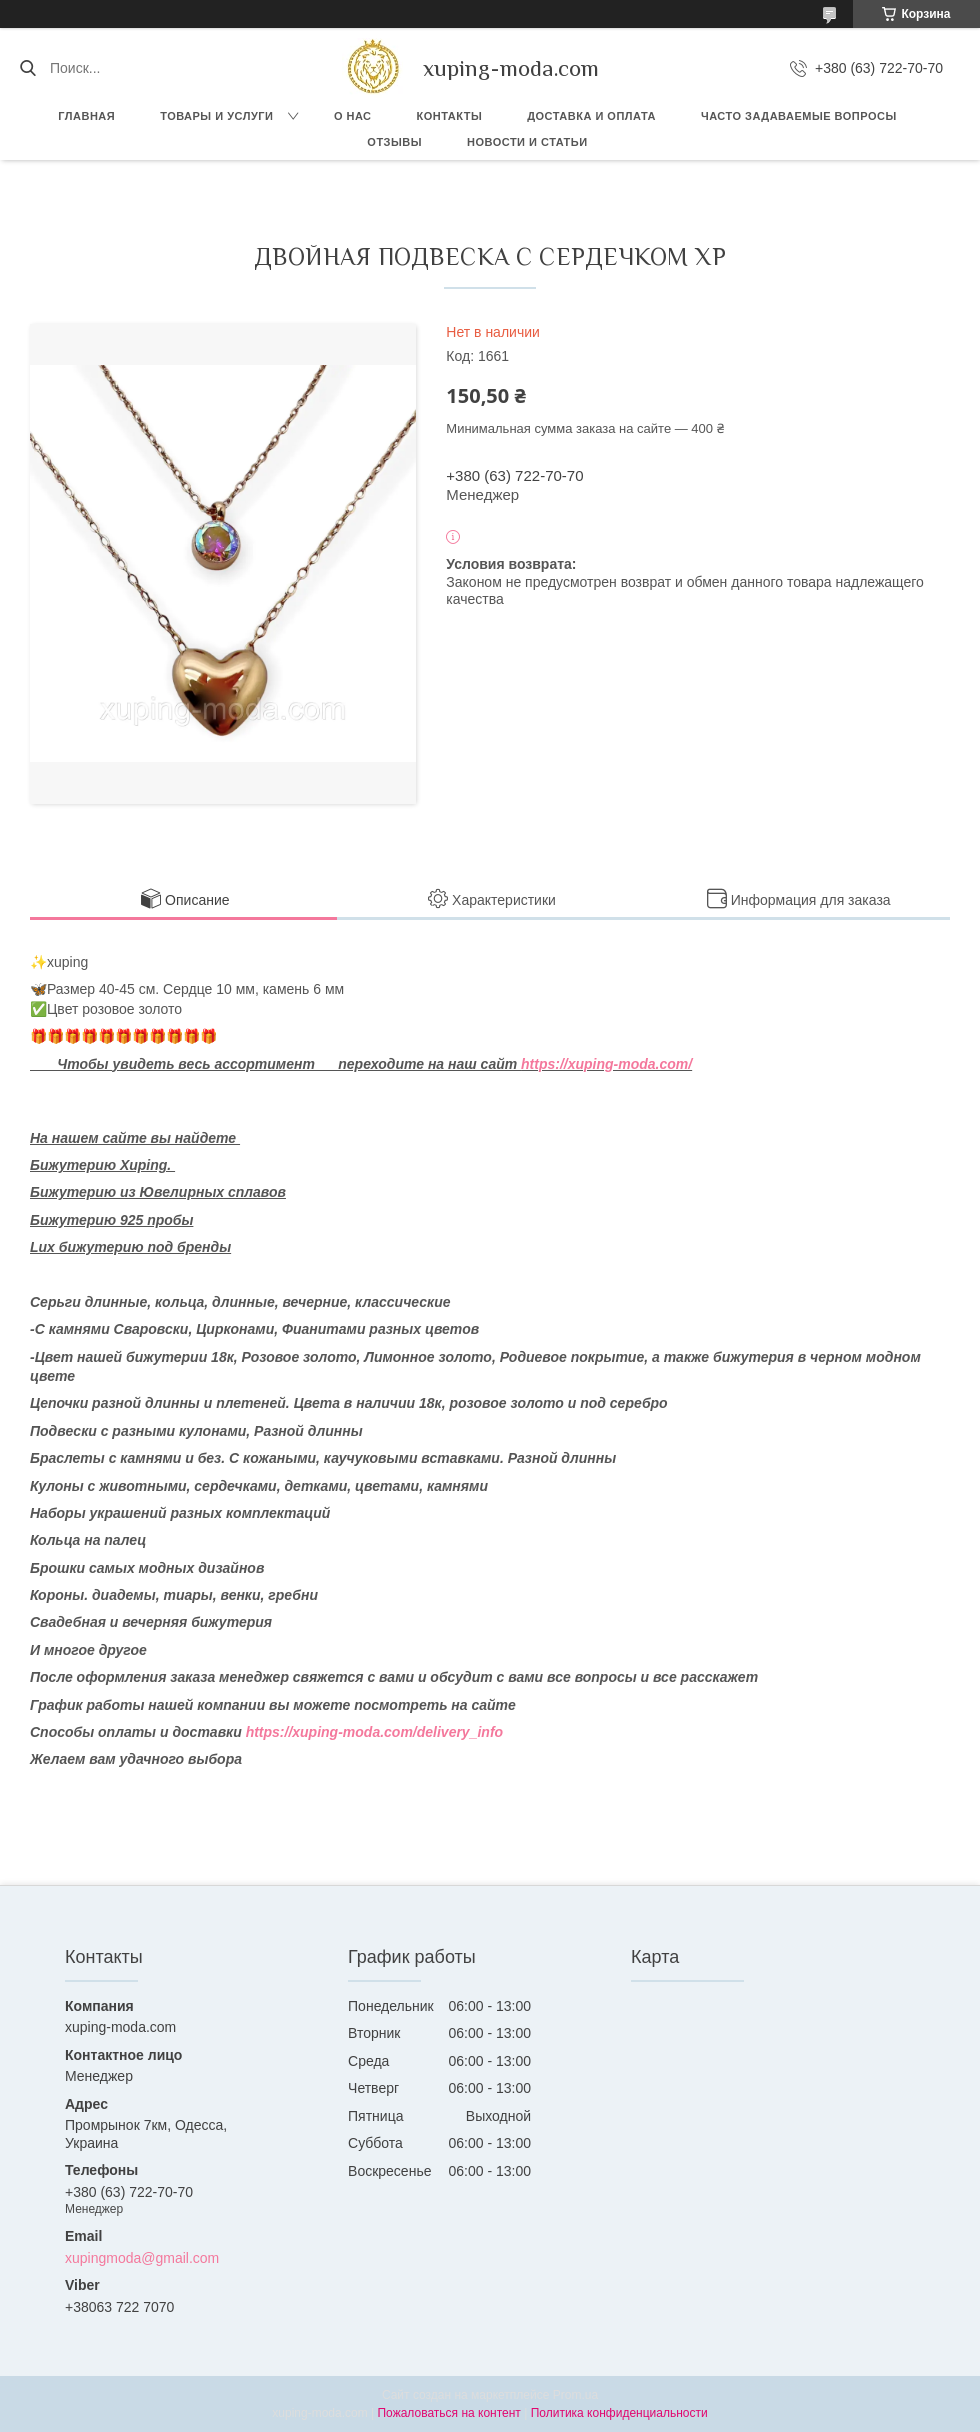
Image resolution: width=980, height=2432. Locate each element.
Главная (86, 116)
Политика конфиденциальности (619, 2413)
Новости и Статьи (527, 142)
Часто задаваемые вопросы (799, 116)
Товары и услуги (216, 116)
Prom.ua (575, 2395)
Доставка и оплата (591, 116)
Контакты (450, 116)
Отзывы (394, 142)
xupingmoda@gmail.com (142, 2258)
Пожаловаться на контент (448, 2413)
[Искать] (27, 68)
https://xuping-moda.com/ (606, 1064)
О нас (353, 116)
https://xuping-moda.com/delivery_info (374, 1732)
